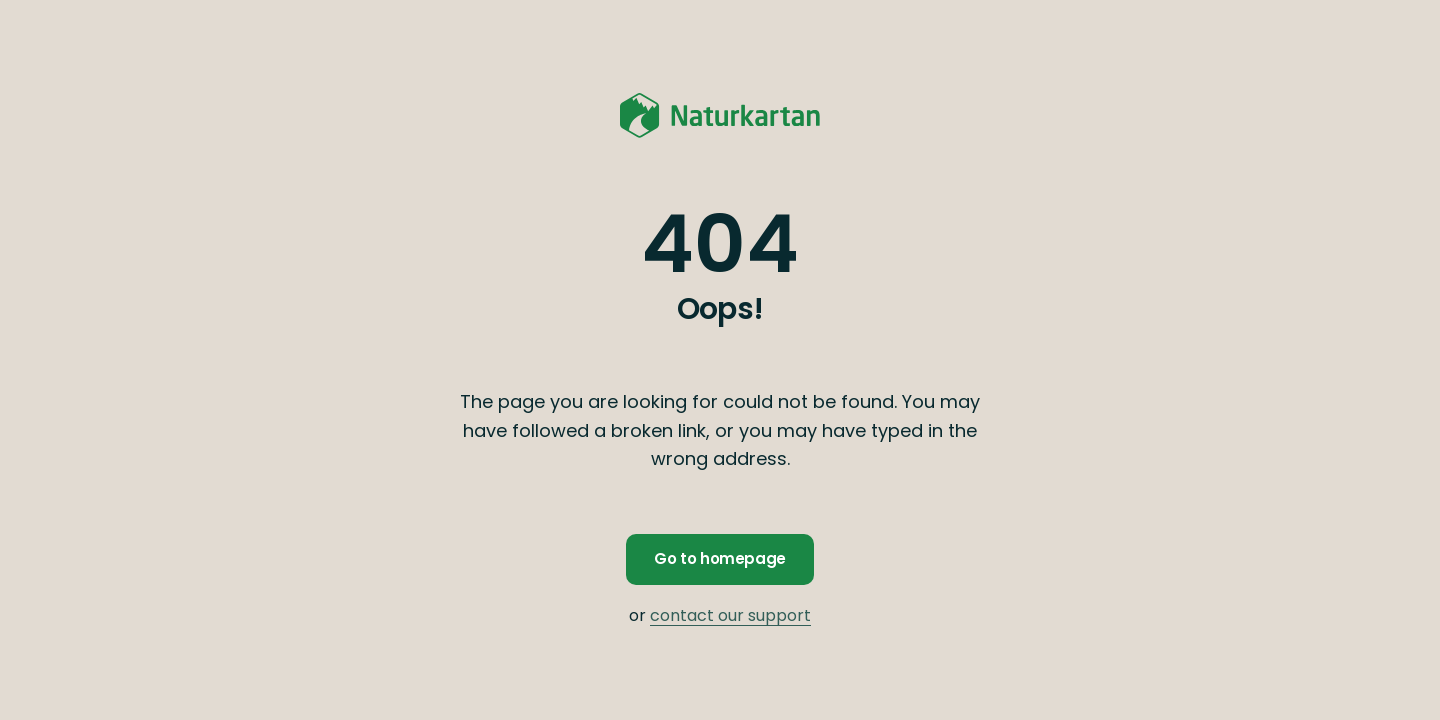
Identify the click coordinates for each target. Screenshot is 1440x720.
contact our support (730, 615)
